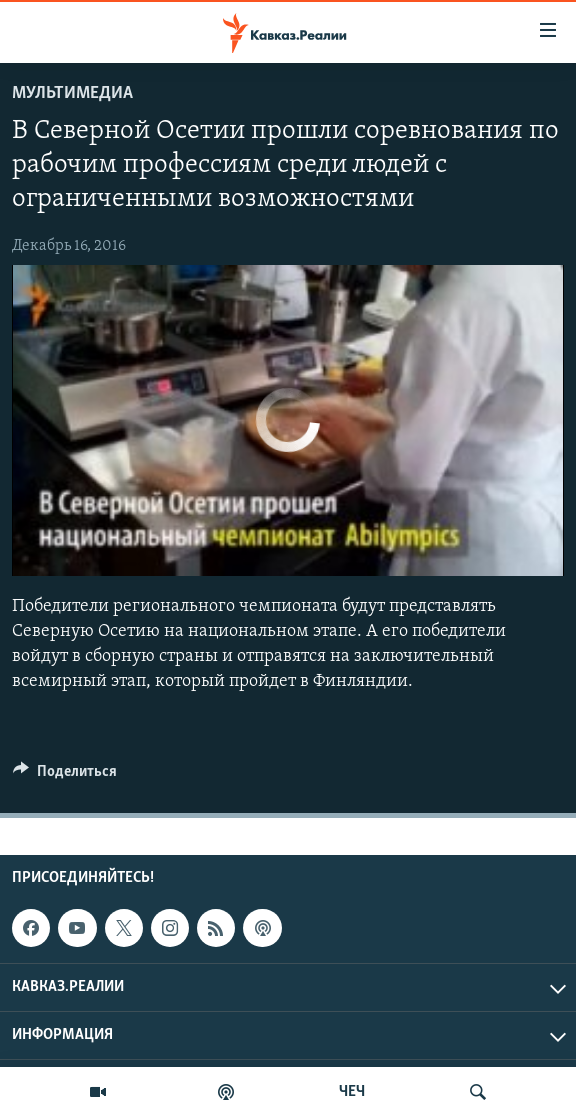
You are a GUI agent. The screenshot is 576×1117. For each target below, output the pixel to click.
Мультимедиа (72, 93)
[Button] (65, 776)
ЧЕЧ (352, 1092)
